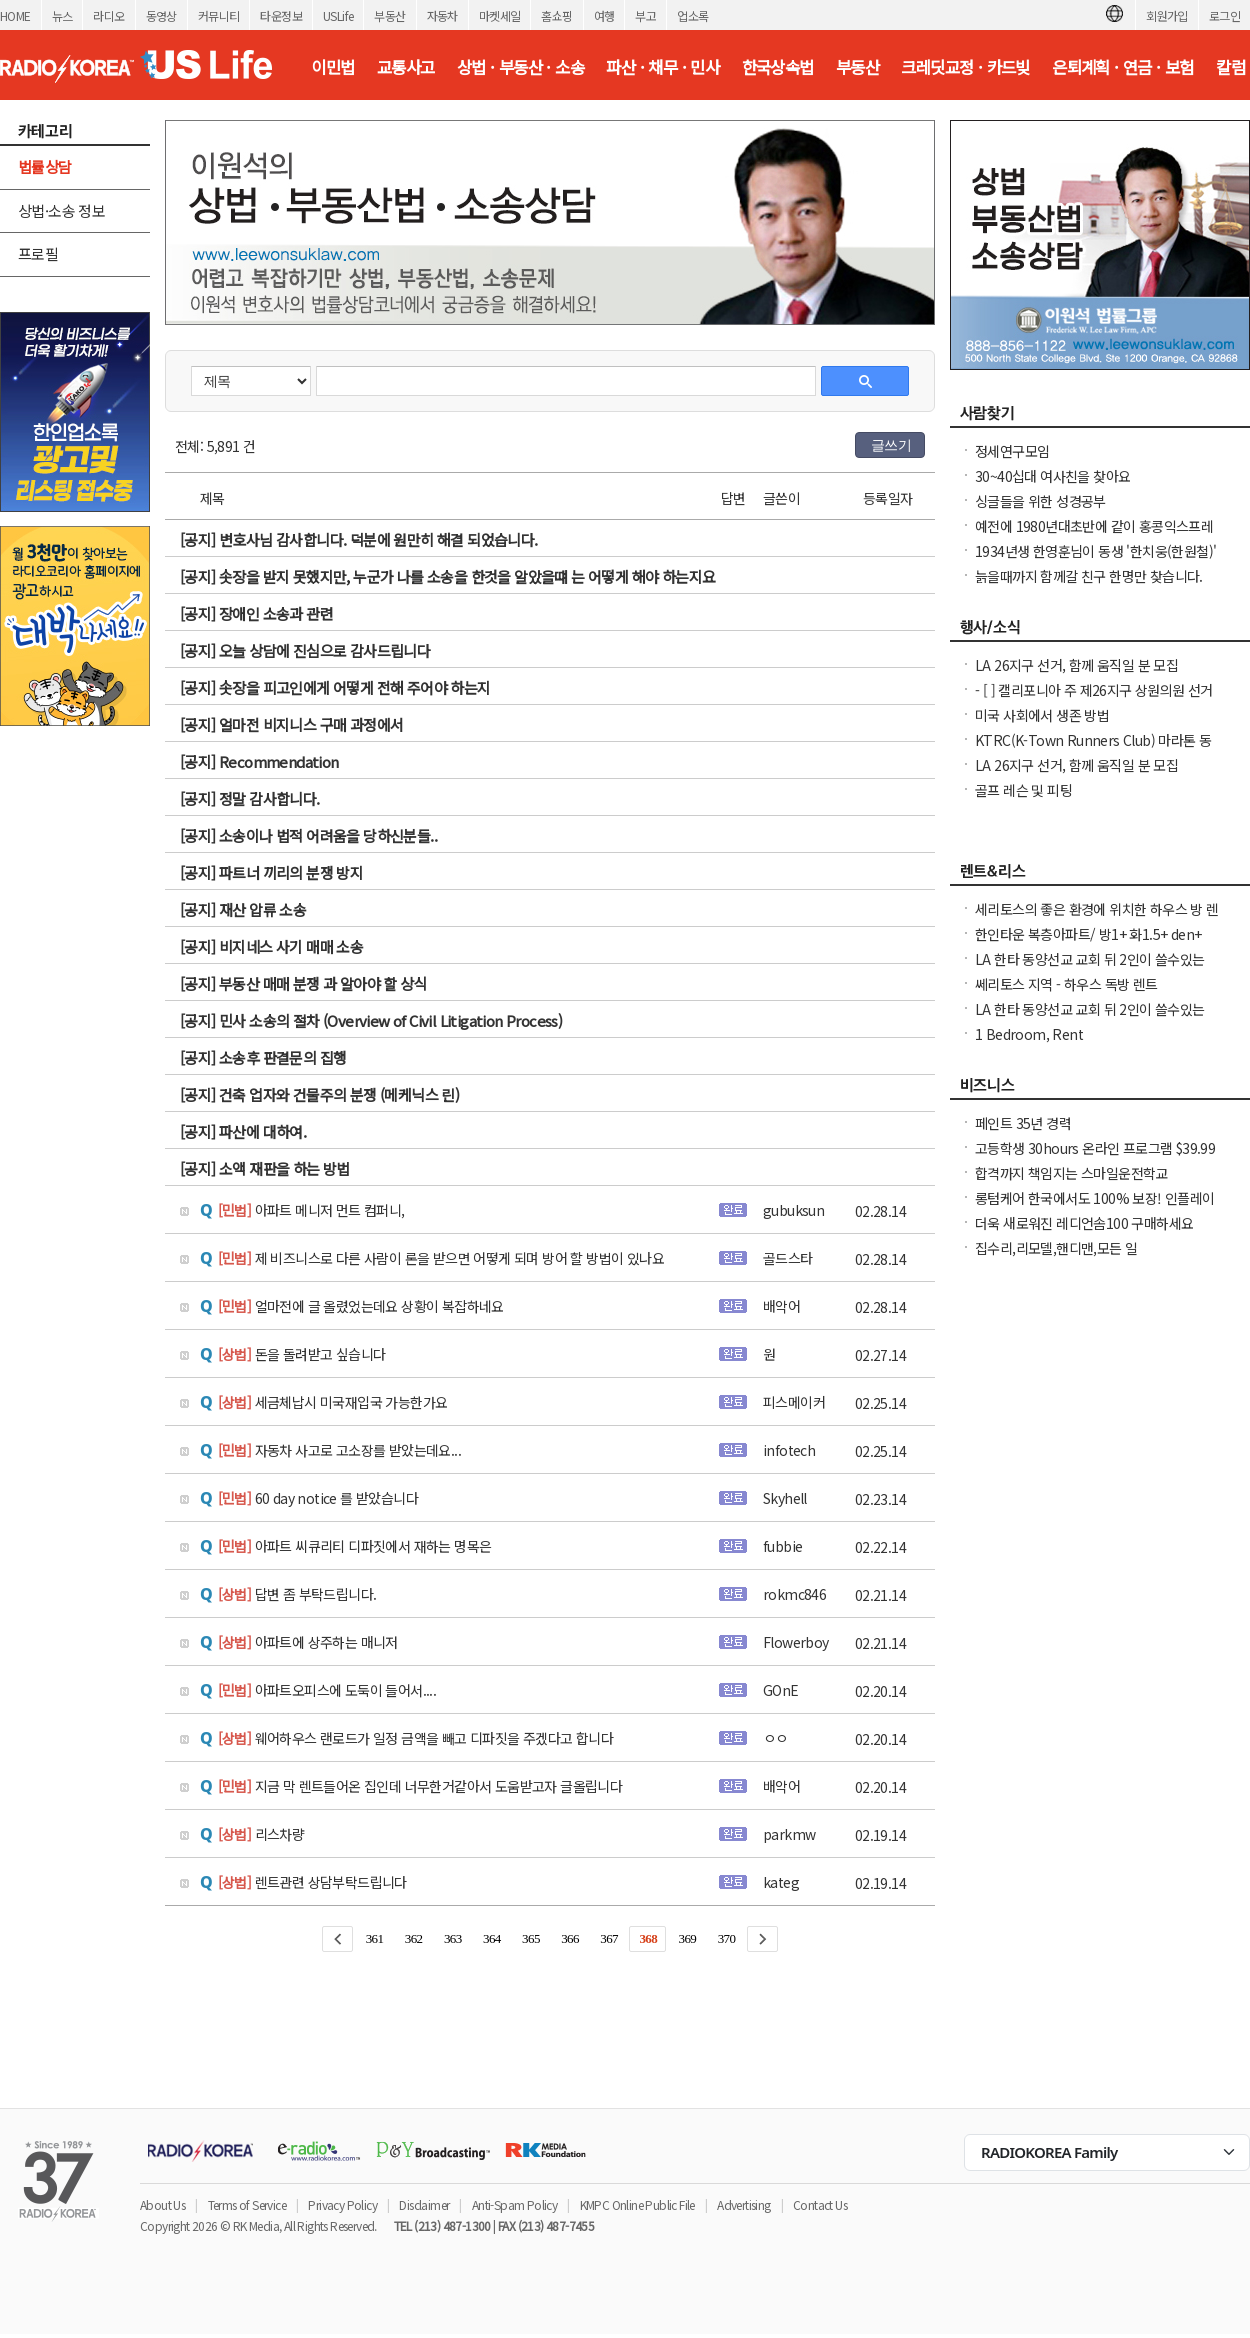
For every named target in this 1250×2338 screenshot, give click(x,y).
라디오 (108, 15)
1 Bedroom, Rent (1029, 1034)
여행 (604, 15)
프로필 (38, 253)
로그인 (1224, 15)
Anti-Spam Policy (514, 2204)
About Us (162, 2204)
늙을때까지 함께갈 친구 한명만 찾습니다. (1089, 576)
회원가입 (1167, 15)
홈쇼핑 (556, 15)
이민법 (332, 67)
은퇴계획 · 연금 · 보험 (1123, 67)
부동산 (389, 15)
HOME (15, 15)
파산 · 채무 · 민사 (662, 67)
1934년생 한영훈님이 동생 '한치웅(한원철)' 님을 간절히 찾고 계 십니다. (1095, 561)
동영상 (161, 15)
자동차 (442, 15)
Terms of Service (247, 2204)
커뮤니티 (219, 15)
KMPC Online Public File (637, 2204)
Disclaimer (424, 2204)
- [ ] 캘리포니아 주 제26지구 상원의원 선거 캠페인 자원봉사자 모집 (1094, 700)
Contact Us (820, 2204)
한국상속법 (778, 67)
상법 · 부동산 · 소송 (520, 67)
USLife (338, 15)
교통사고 (406, 67)
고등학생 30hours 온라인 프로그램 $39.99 (1095, 1148)
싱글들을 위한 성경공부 (1040, 501)
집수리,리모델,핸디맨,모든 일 (1056, 1248)
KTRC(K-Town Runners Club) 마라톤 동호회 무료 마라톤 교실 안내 (1093, 750)
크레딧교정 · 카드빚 (965, 67)
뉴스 (62, 15)
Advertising (743, 2204)
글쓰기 (891, 445)
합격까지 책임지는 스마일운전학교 (1071, 1173)
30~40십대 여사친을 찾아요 (1052, 476)
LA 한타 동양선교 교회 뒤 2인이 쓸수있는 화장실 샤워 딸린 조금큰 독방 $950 (1090, 969)
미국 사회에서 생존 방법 (1042, 715)
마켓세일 (500, 15)
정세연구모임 (1012, 451)
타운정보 (281, 15)
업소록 (692, 15)
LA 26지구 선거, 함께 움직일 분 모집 (1076, 665)
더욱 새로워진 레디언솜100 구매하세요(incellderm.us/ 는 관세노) (1084, 1233)
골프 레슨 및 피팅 (1023, 790)
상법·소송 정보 (61, 210)
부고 (645, 15)
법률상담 (45, 166)
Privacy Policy (342, 2204)
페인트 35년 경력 (1023, 1123)
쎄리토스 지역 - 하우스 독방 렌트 (1066, 984)
